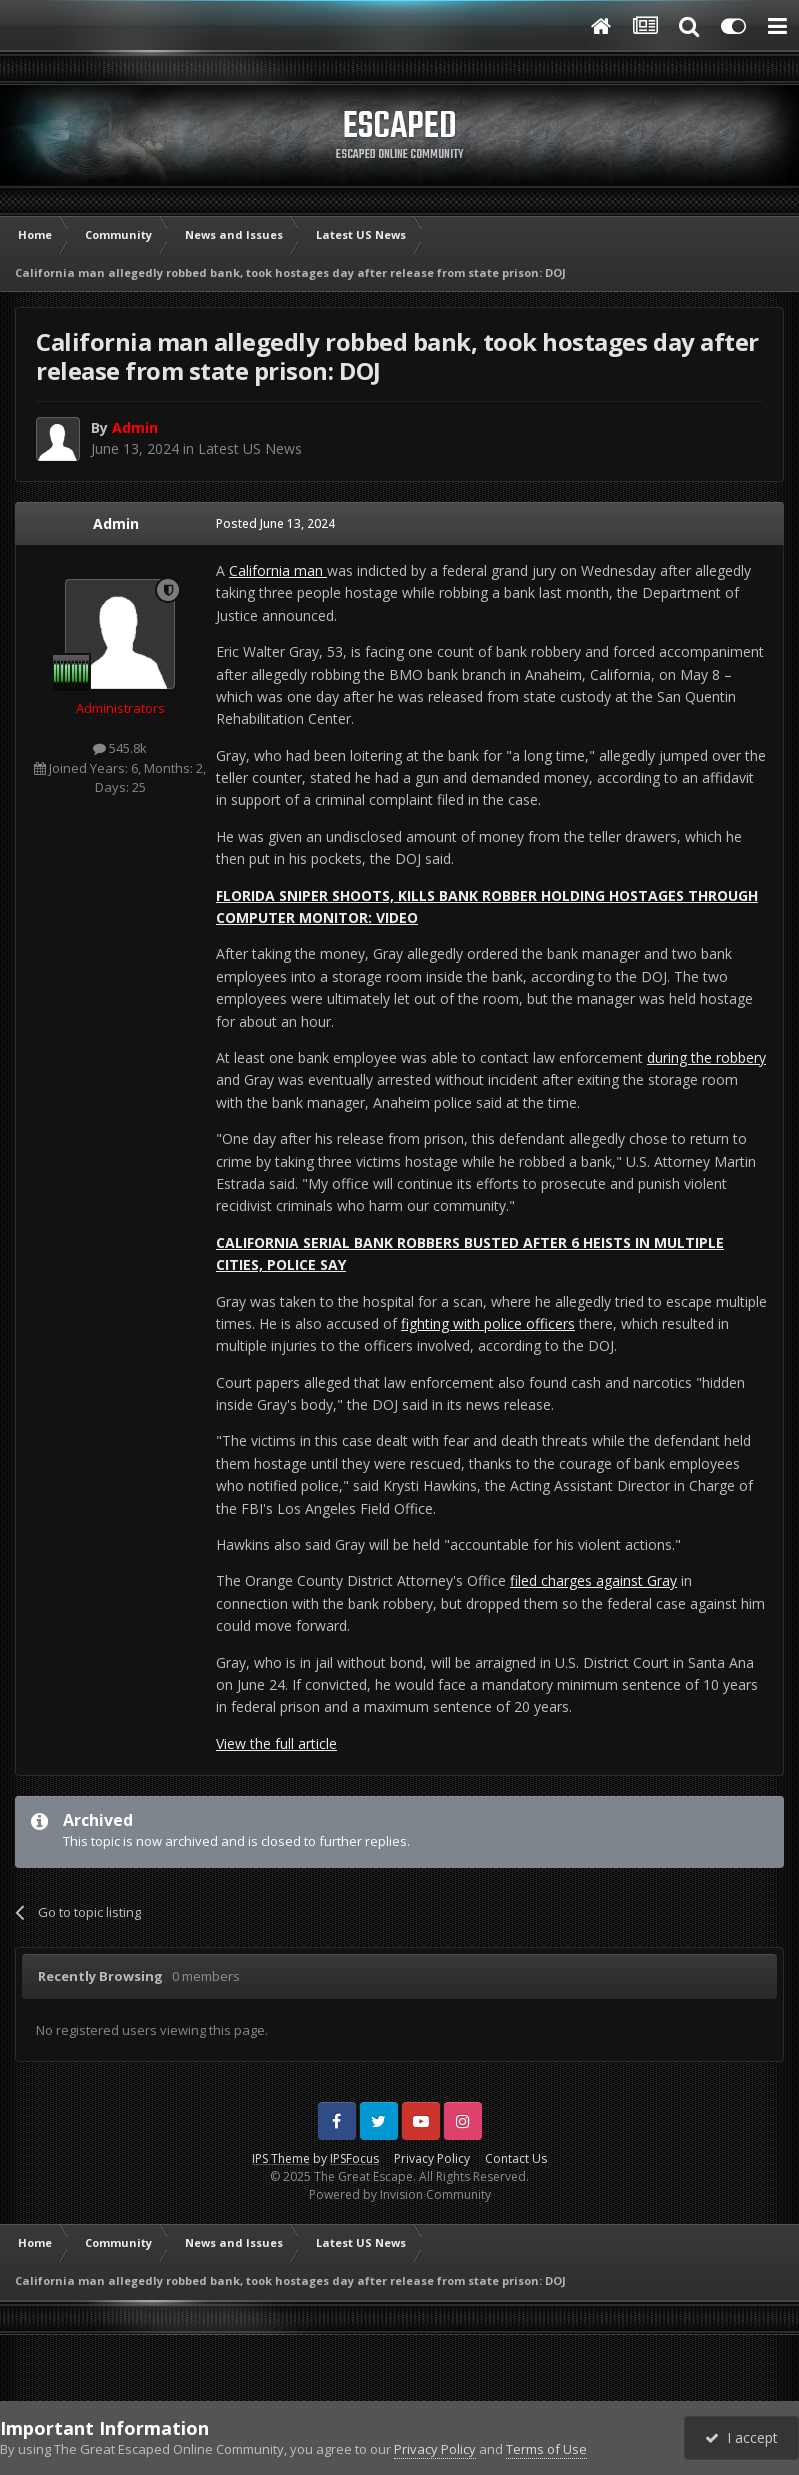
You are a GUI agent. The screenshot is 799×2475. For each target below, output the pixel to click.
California (261, 570)
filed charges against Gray (593, 1580)
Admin (116, 523)
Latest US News (250, 448)
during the (681, 1057)
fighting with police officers (488, 1323)
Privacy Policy (432, 2158)
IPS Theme (281, 2158)
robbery (741, 1057)
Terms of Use (546, 2449)
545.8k (120, 748)
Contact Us (516, 2158)
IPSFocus (354, 2158)
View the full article (276, 1743)
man (310, 570)
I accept (741, 2437)
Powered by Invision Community (400, 2194)
